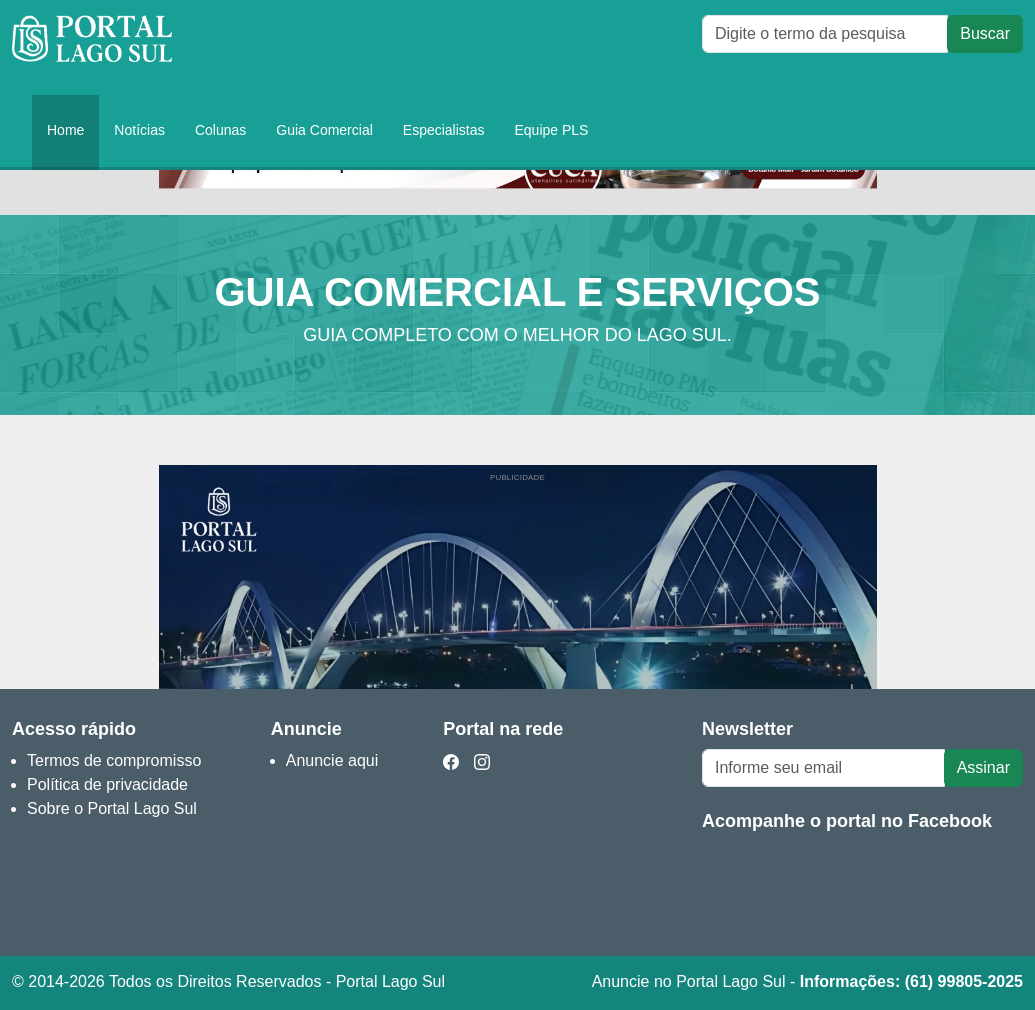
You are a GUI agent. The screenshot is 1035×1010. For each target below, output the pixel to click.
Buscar (985, 33)
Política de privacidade (107, 784)
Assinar (983, 767)
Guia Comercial (324, 130)
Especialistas (444, 130)
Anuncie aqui (332, 760)
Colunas (220, 130)
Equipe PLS (552, 130)
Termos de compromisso (114, 760)
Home (65, 130)
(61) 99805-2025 (964, 981)
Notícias (139, 130)
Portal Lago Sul (92, 47)
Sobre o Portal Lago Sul (112, 808)
